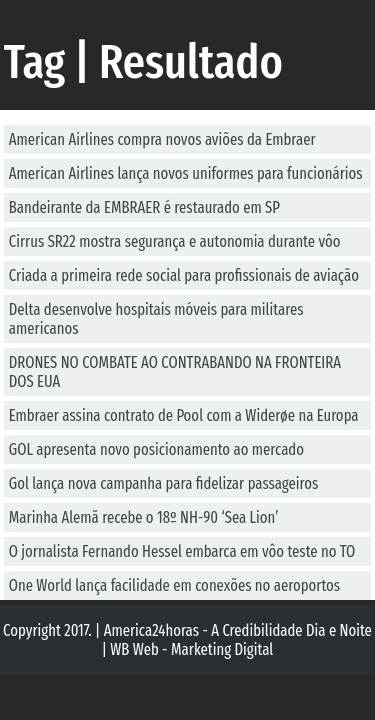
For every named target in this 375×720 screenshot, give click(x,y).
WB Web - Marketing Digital (191, 649)
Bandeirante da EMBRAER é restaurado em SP (144, 207)
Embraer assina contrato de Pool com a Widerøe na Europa (184, 415)
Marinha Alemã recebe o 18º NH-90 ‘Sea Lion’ (144, 517)
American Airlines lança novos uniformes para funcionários (186, 173)
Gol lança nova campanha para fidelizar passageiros (164, 483)
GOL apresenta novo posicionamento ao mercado (156, 449)
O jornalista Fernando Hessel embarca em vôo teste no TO (182, 551)
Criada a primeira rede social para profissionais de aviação (184, 275)
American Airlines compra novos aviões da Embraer (162, 139)
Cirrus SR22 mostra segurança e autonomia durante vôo (175, 241)
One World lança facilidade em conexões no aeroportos (174, 585)
